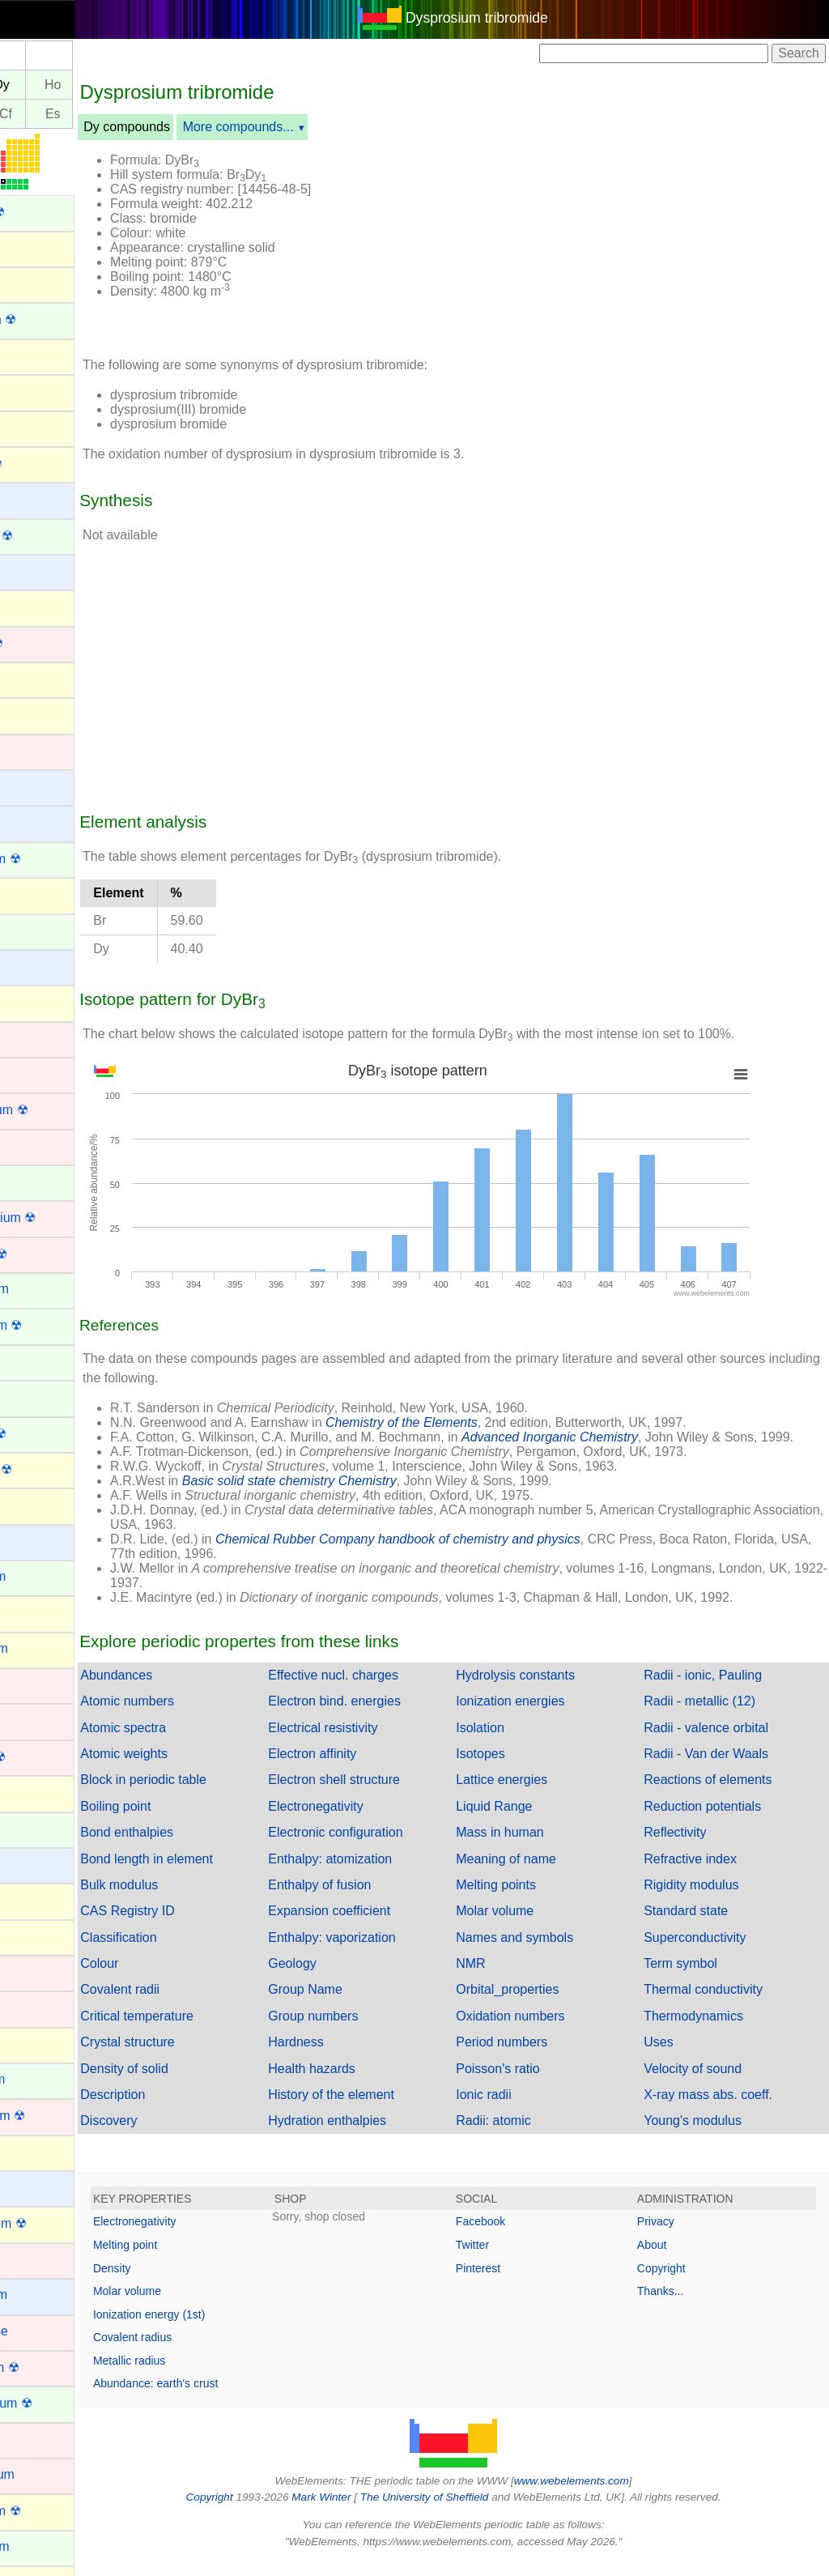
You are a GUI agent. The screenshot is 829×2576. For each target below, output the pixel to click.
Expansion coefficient (382, 1925)
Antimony (38, 355)
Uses (676, 2056)
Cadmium (38, 750)
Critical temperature (208, 2030)
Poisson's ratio (533, 2083)
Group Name (358, 2004)
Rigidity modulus (708, 1899)
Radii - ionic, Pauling (720, 1690)
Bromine (35, 714)
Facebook (516, 2235)
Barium (32, 498)
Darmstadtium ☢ (59, 1217)
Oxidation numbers (545, 2030)
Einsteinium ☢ (52, 1325)
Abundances (187, 1690)
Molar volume (530, 1925)
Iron (22, 2007)
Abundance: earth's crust (226, 2397)
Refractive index (708, 1873)
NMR (506, 1978)
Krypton (33, 2043)
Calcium (34, 821)
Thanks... (678, 2305)
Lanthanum (43, 2079)
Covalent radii (191, 2004)
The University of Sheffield (461, 2512)
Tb (29, 85)
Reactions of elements (725, 1794)
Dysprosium (45, 1289)
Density (183, 2282)
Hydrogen (39, 1864)
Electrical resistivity (376, 1742)
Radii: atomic (528, 2135)
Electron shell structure (387, 1794)
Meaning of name (541, 1873)
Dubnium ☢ (44, 1254)
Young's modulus (710, 2135)
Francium (38, 1541)
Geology (345, 1978)
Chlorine (35, 1001)
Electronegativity (368, 1821)
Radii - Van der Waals (723, 1768)
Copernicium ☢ (55, 1110)
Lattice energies (537, 1794)
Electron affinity (365, 1768)
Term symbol (698, 1978)
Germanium (45, 1648)
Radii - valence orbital (723, 1742)
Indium (30, 1899)
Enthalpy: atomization (383, 1873)
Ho (124, 85)
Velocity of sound (710, 2083)
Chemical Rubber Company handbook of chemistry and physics (469, 1554)
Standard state (703, 1925)
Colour (170, 1978)
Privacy (673, 2235)
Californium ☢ (51, 859)
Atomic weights (195, 1768)
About (670, 2259)
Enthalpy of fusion (372, 1899)
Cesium (33, 966)
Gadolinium (44, 1576)
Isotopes (515, 1768)
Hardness (348, 2056)
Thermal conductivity (720, 2004)
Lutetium (36, 2259)
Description (183, 2109)
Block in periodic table (214, 1794)
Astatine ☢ (42, 463)
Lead (25, 2151)
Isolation (515, 1742)
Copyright (679, 2282)
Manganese (45, 2331)
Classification (189, 1952)
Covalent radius (203, 2351)
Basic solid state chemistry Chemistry (360, 1495)
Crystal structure (198, 2056)
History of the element (384, 2109)
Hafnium (35, 1720)
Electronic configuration (388, 1847)
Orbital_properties (542, 2004)
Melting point (196, 2259)
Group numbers (366, 2030)
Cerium (32, 930)
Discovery (179, 2135)
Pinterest (513, 2282)
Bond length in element (217, 1873)
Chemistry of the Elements (473, 1422)
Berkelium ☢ (47, 536)
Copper (32, 1145)
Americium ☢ (49, 319)
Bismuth (34, 606)
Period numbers (537, 2056)
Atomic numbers (198, 1715)
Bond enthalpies (197, 1847)
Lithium (32, 2187)
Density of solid (195, 2083)
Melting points (531, 1899)
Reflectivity (692, 1847)
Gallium (33, 1612)
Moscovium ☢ (51, 2511)
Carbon (32, 894)
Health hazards (365, 2083)
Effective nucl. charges (386, 1690)
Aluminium (41, 247)
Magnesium (45, 2294)
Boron (28, 678)
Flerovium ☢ (47, 1469)
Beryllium (38, 570)
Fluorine (34, 1504)
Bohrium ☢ (42, 643)
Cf (76, 114)
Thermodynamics (711, 2030)
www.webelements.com (607, 2495)
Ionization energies (545, 1715)
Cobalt (30, 1073)
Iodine (29, 1936)
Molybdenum (48, 2474)
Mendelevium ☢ (57, 2403)
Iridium (30, 1971)
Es (124, 114)
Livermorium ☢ (54, 2223)
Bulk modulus (190, 1899)
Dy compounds (198, 127)
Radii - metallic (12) (717, 1715)
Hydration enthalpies (380, 2135)
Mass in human (535, 1847)
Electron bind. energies (387, 1715)
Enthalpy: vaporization (385, 1952)
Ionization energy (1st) (220, 2329)
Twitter (508, 2259)
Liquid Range (529, 1821)
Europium (38, 1396)
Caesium (36, 786)
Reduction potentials (720, 1821)
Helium (31, 1792)
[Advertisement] (610, 241)
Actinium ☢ (43, 212)
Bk (29, 114)
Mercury (34, 2439)
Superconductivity (712, 1952)
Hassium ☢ (44, 1757)
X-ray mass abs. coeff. (725, 2109)
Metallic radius (200, 2375)
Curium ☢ (39, 1182)
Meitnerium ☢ (51, 2367)
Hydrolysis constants (550, 1690)
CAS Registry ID (198, 1925)
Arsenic (32, 426)
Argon (28, 391)
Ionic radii (518, 2109)
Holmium (36, 1828)
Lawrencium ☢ (53, 2116)
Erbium (32, 1361)
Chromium (41, 1038)
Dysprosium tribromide (512, 18)
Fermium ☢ (44, 1434)
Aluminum (40, 283)
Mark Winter (356, 2512)
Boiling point (186, 1821)
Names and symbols (550, 1952)
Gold (25, 1684)
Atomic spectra (194, 1742)
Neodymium (45, 2546)
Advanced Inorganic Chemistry (621, 1437)
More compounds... (309, 127)
